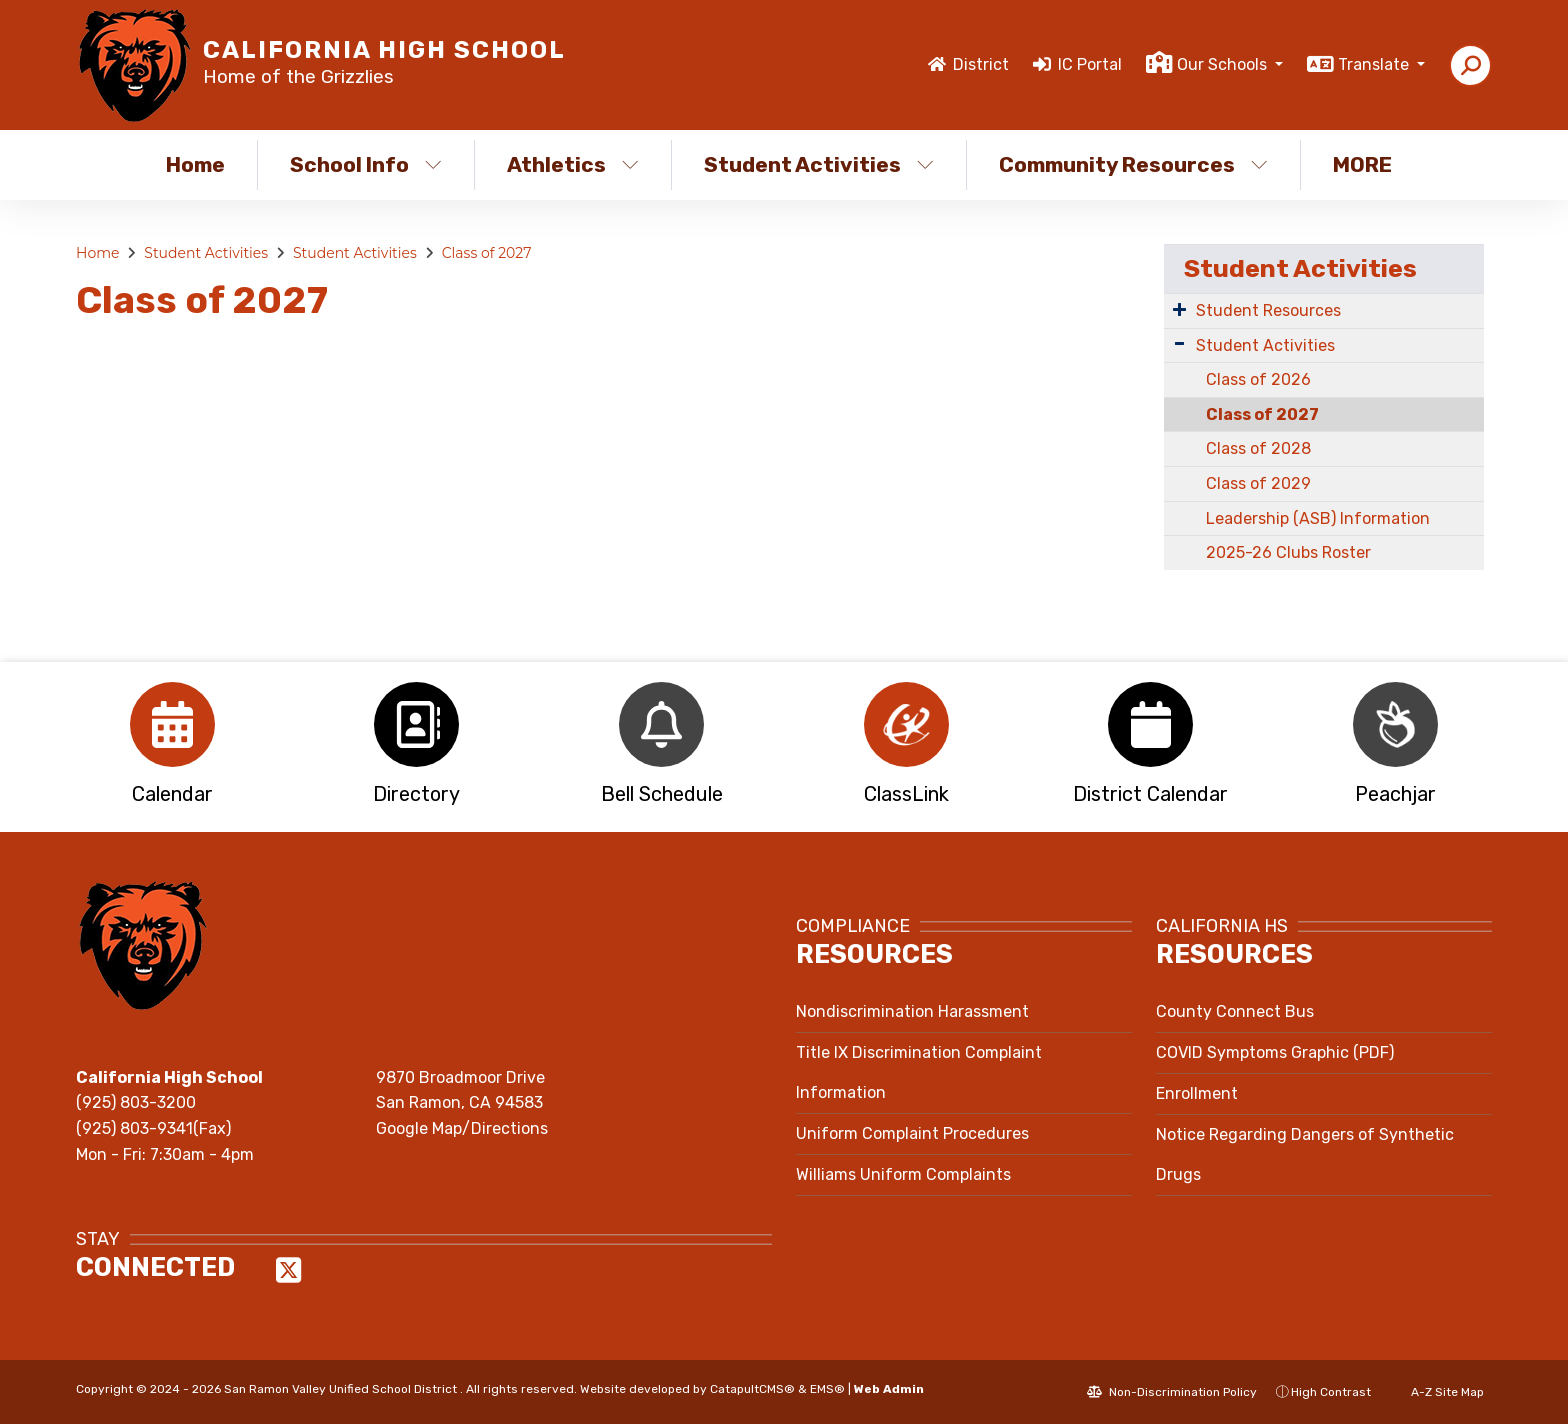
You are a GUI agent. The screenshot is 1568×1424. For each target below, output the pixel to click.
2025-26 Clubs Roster (1288, 552)
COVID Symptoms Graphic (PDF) (1275, 1052)
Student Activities (819, 164)
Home (195, 164)
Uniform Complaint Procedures (912, 1133)
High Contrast (1331, 1392)
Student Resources (1268, 310)
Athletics (573, 164)
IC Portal (1090, 64)
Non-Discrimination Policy (1172, 1392)
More (1367, 164)
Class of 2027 (487, 253)
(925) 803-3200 (136, 1102)
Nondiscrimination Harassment (912, 1011)
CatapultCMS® (752, 1389)
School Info (366, 164)
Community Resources (1133, 164)
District (981, 64)
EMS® (827, 1389)
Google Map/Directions (462, 1128)
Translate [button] (1375, 64)
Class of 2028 (1258, 448)
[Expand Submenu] (1179, 309)
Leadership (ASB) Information (1318, 518)
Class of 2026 (1258, 379)
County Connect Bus (1235, 1011)
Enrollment (1197, 1093)
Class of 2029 (1258, 483)
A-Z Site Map (1437, 1392)
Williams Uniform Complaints (903, 1174)
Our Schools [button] (1224, 64)
